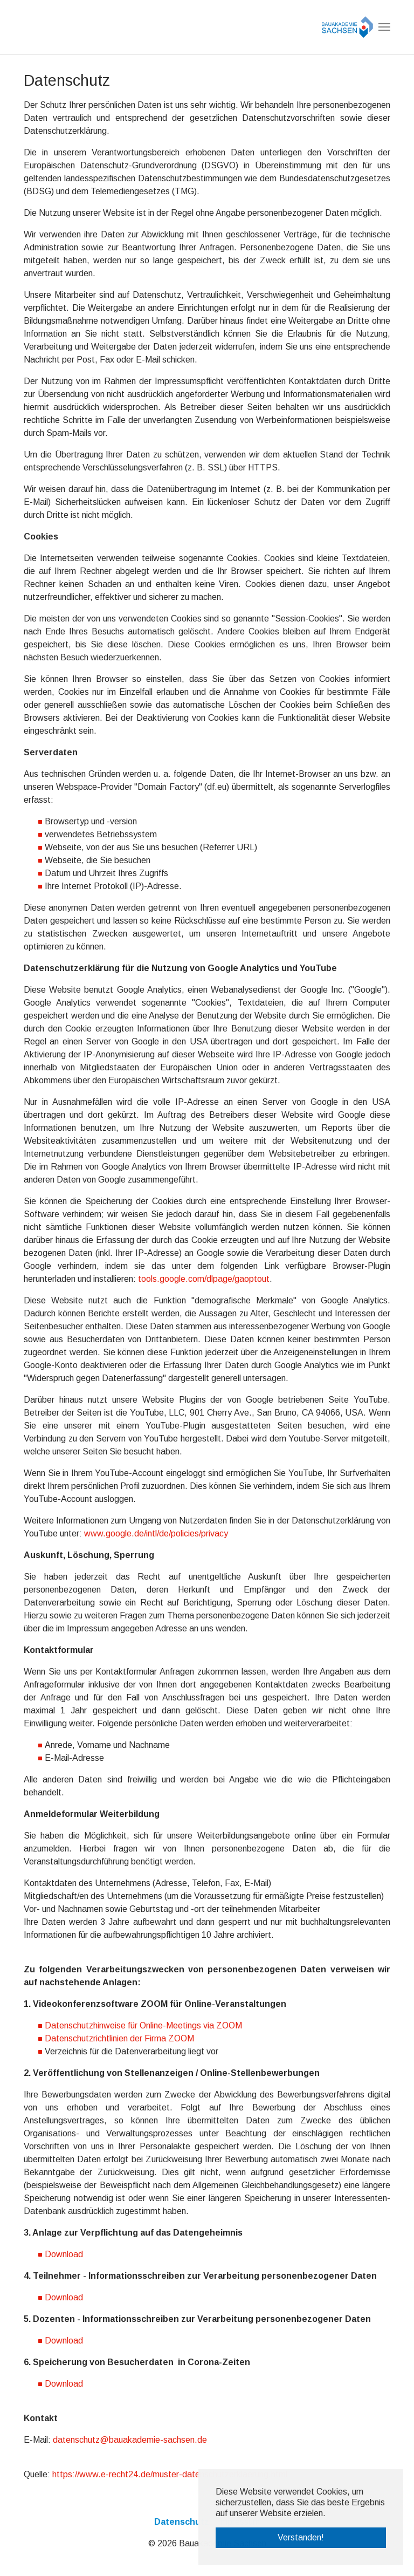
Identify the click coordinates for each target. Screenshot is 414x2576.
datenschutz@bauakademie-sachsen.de (130, 2439)
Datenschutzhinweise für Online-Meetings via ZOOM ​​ (144, 2025)
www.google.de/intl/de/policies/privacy (156, 1533)
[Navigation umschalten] (384, 27)
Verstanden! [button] (301, 2537)
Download (64, 2254)
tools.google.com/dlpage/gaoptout (204, 1278)
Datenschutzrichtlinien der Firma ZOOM (119, 2038)
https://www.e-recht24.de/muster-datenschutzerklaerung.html (169, 2474)
